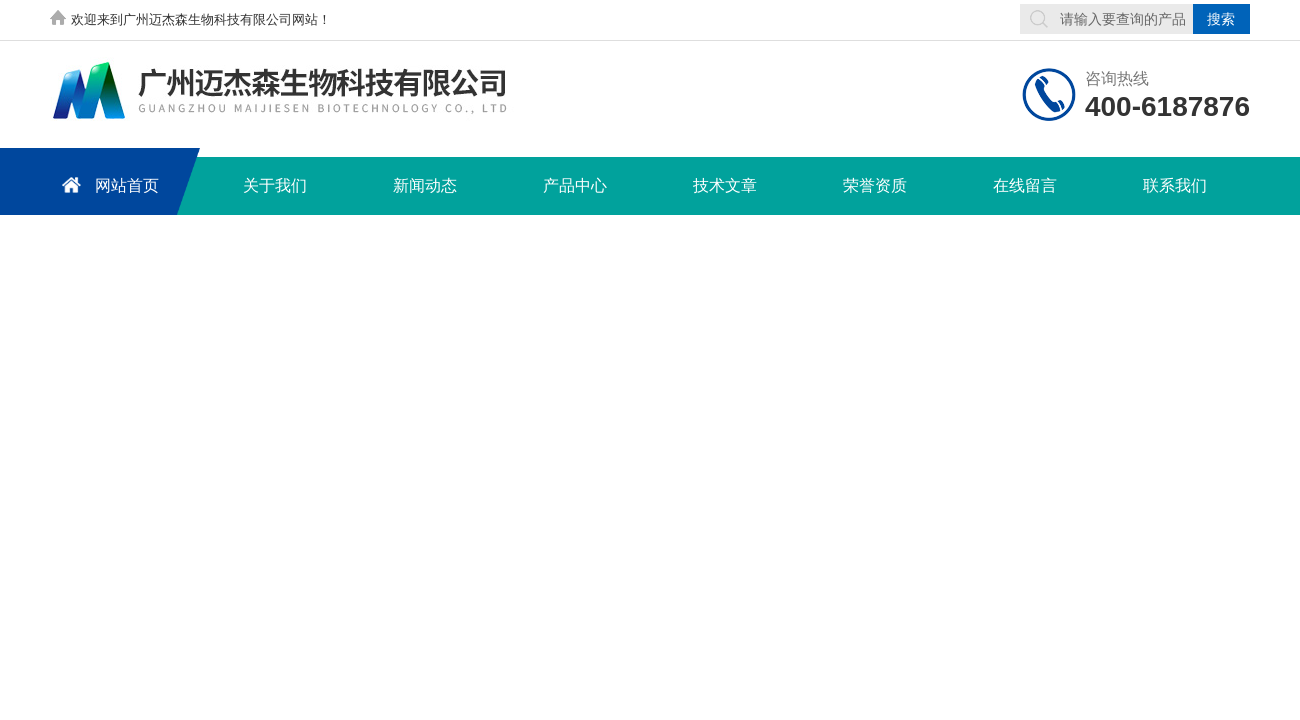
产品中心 (575, 185)
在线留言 (1025, 185)
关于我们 (275, 185)
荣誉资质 (875, 185)
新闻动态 (425, 185)
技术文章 (725, 185)
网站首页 (107, 184)
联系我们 (1175, 185)
